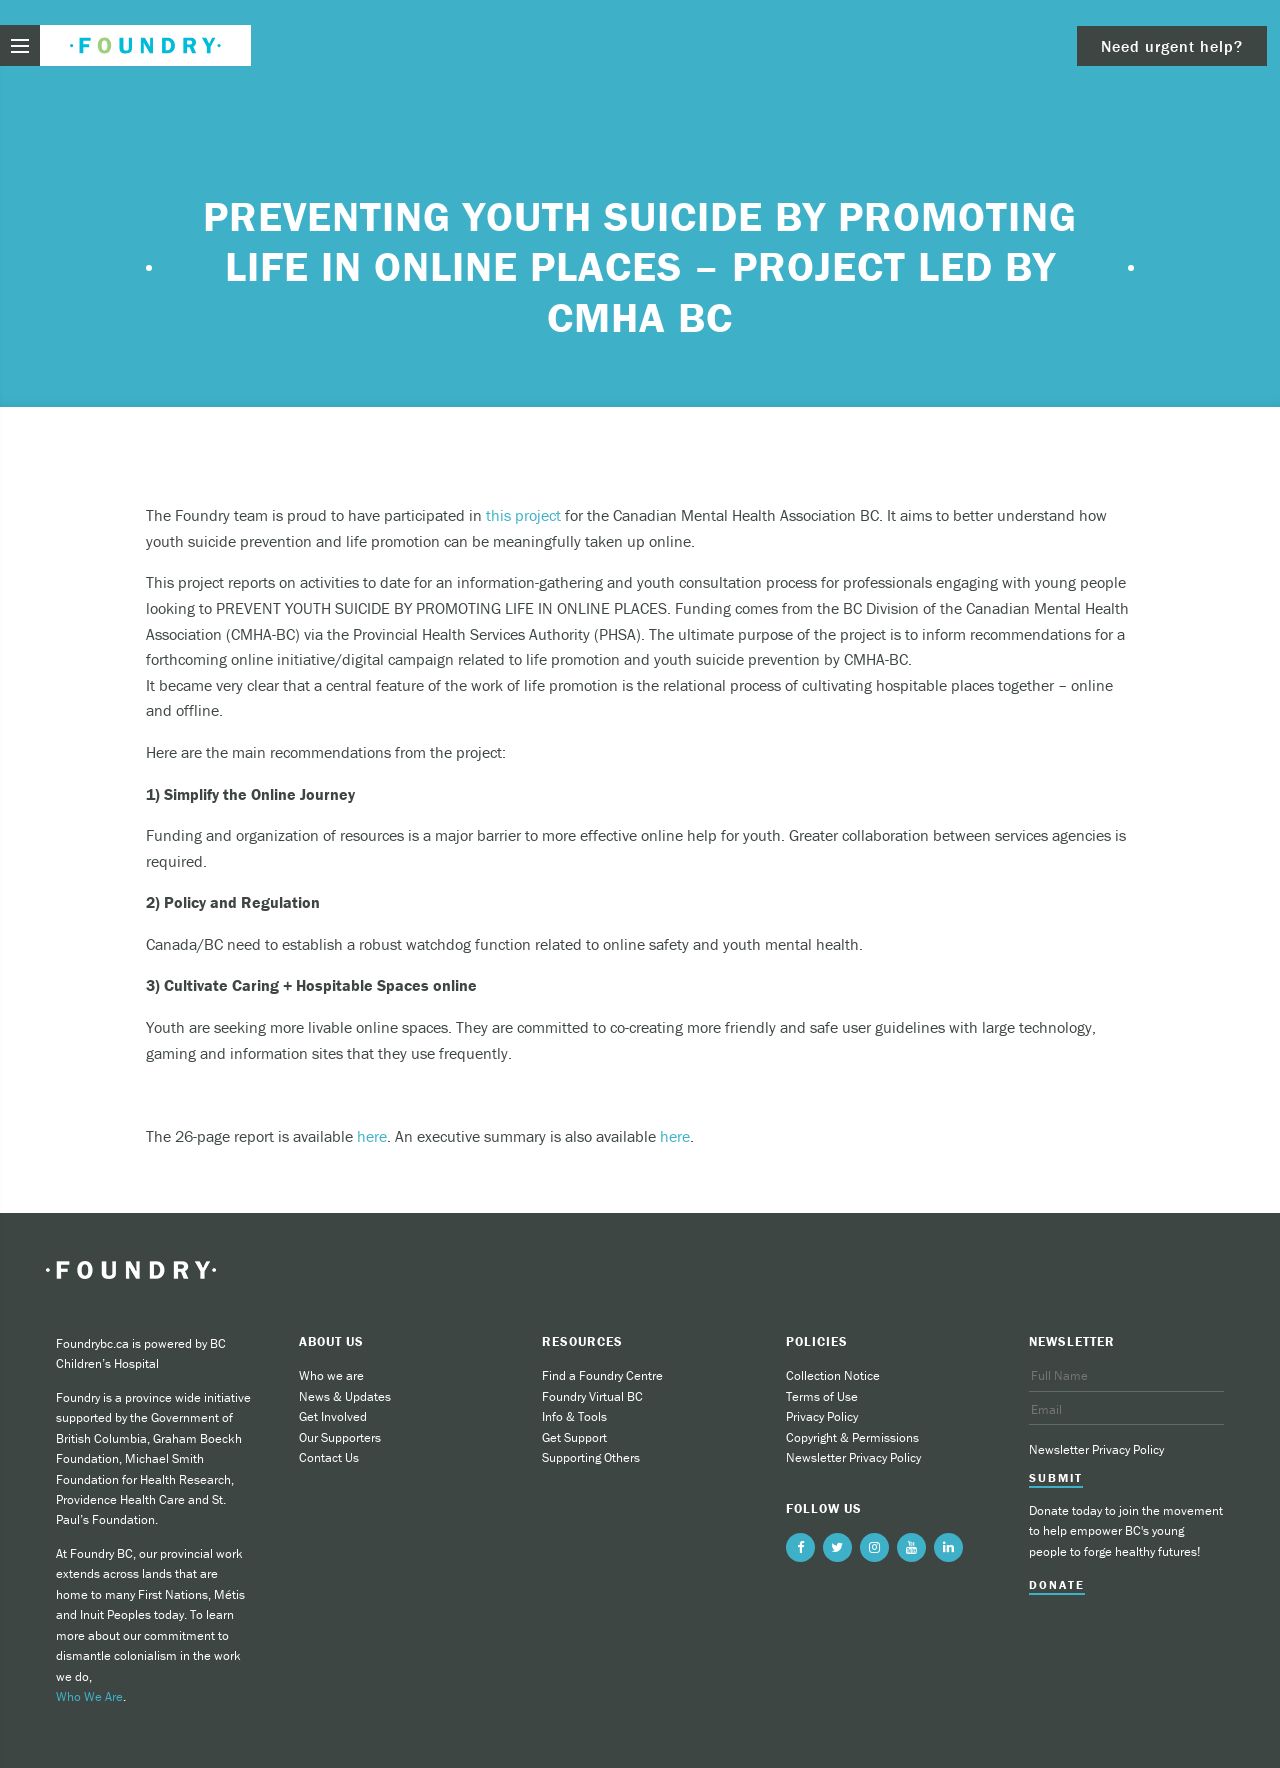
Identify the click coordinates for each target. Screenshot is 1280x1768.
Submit (1056, 1478)
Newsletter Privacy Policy (853, 1457)
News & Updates (345, 1396)
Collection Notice (833, 1375)
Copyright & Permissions (852, 1437)
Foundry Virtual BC (592, 1396)
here (372, 1136)
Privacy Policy (822, 1416)
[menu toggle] (20, 45)
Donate (1057, 1585)
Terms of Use (822, 1396)
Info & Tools (574, 1416)
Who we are (331, 1375)
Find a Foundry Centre (602, 1375)
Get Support (574, 1437)
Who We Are (89, 1696)
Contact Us (329, 1457)
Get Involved (333, 1416)
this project (523, 515)
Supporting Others (591, 1457)
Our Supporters (340, 1437)
